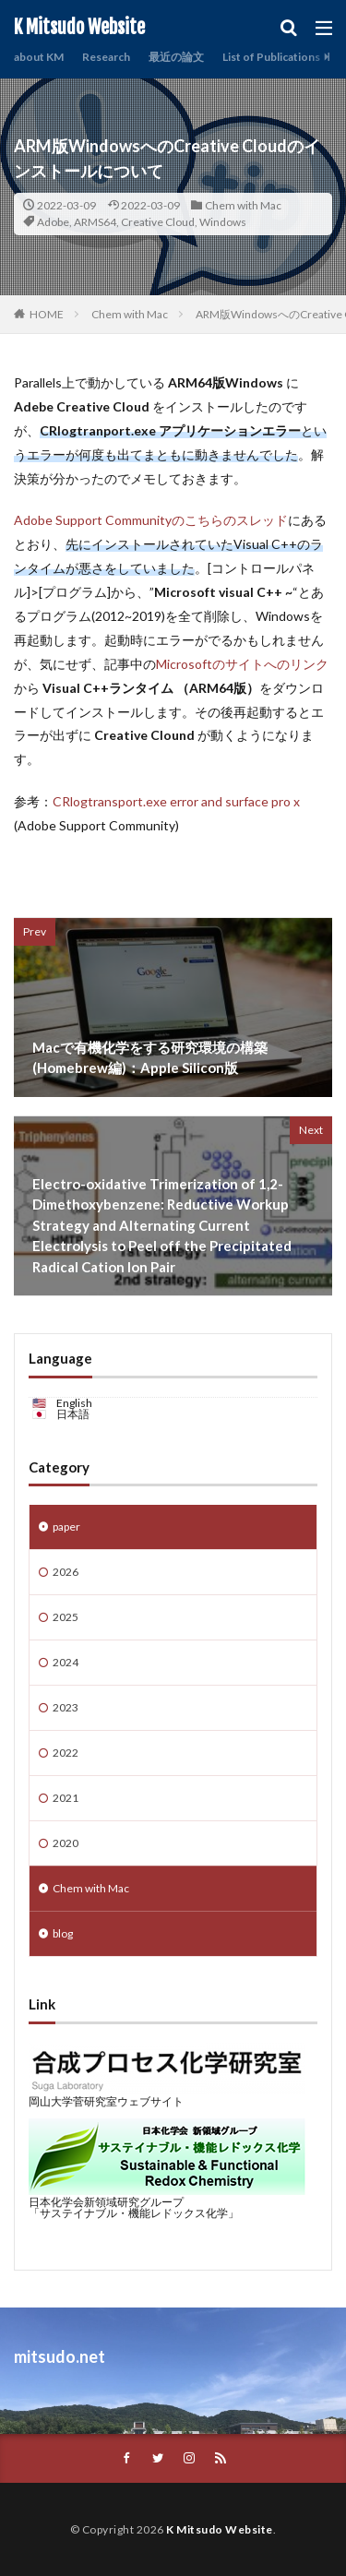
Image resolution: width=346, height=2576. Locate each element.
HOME (47, 314)
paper (66, 1526)
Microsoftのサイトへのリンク (242, 664)
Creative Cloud (158, 222)
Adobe (53, 222)
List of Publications (271, 57)
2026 (65, 1572)
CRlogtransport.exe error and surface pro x (176, 801)
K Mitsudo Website (79, 27)
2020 (65, 1843)
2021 (65, 1798)
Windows (222, 222)
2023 (65, 1707)
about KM (39, 57)
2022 (65, 1752)
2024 (65, 1662)
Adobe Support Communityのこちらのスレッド (151, 520)
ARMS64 (95, 222)
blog (63, 1933)
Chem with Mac (243, 205)
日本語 (72, 1414)
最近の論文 (176, 57)
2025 (65, 1617)
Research (106, 57)
